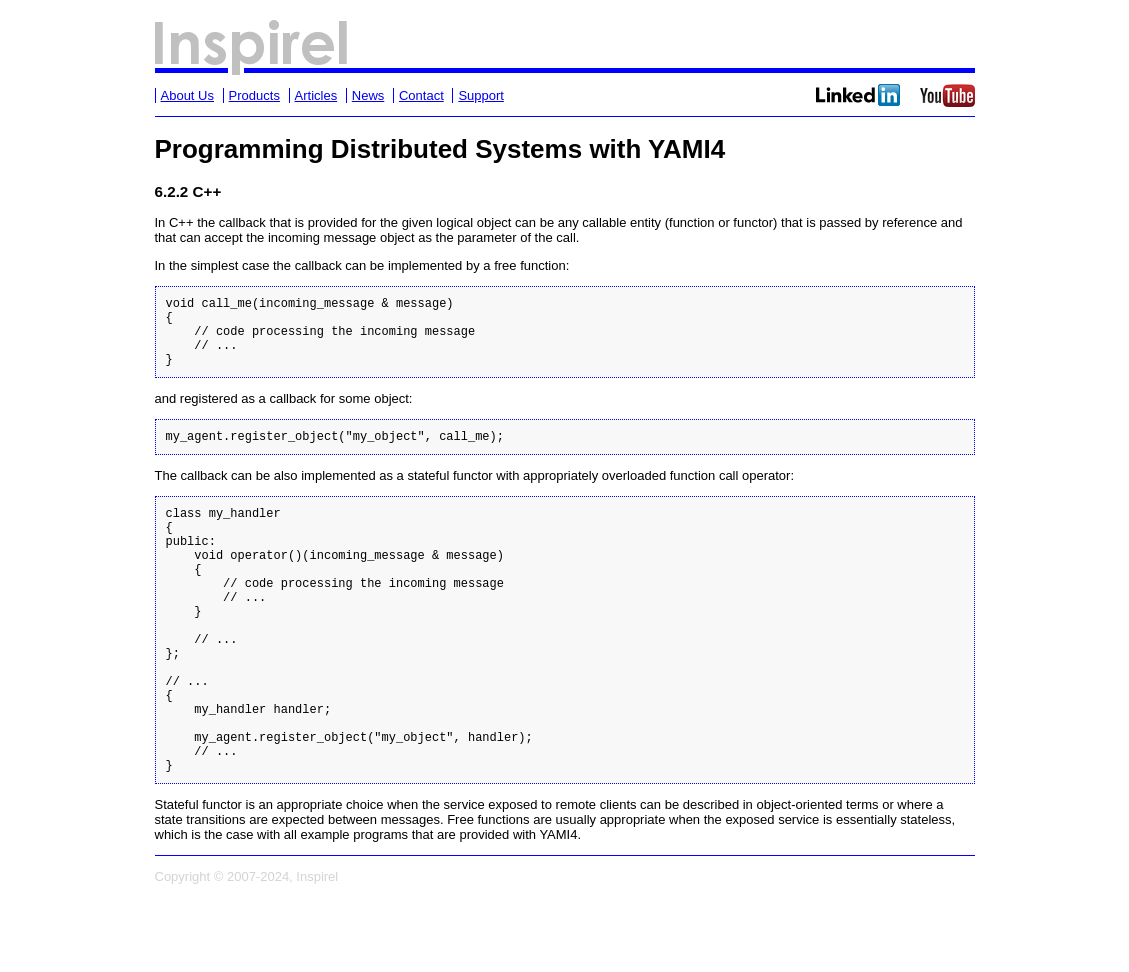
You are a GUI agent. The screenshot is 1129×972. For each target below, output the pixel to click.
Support (481, 95)
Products (254, 95)
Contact (421, 95)
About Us (187, 95)
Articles (316, 95)
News (368, 95)
